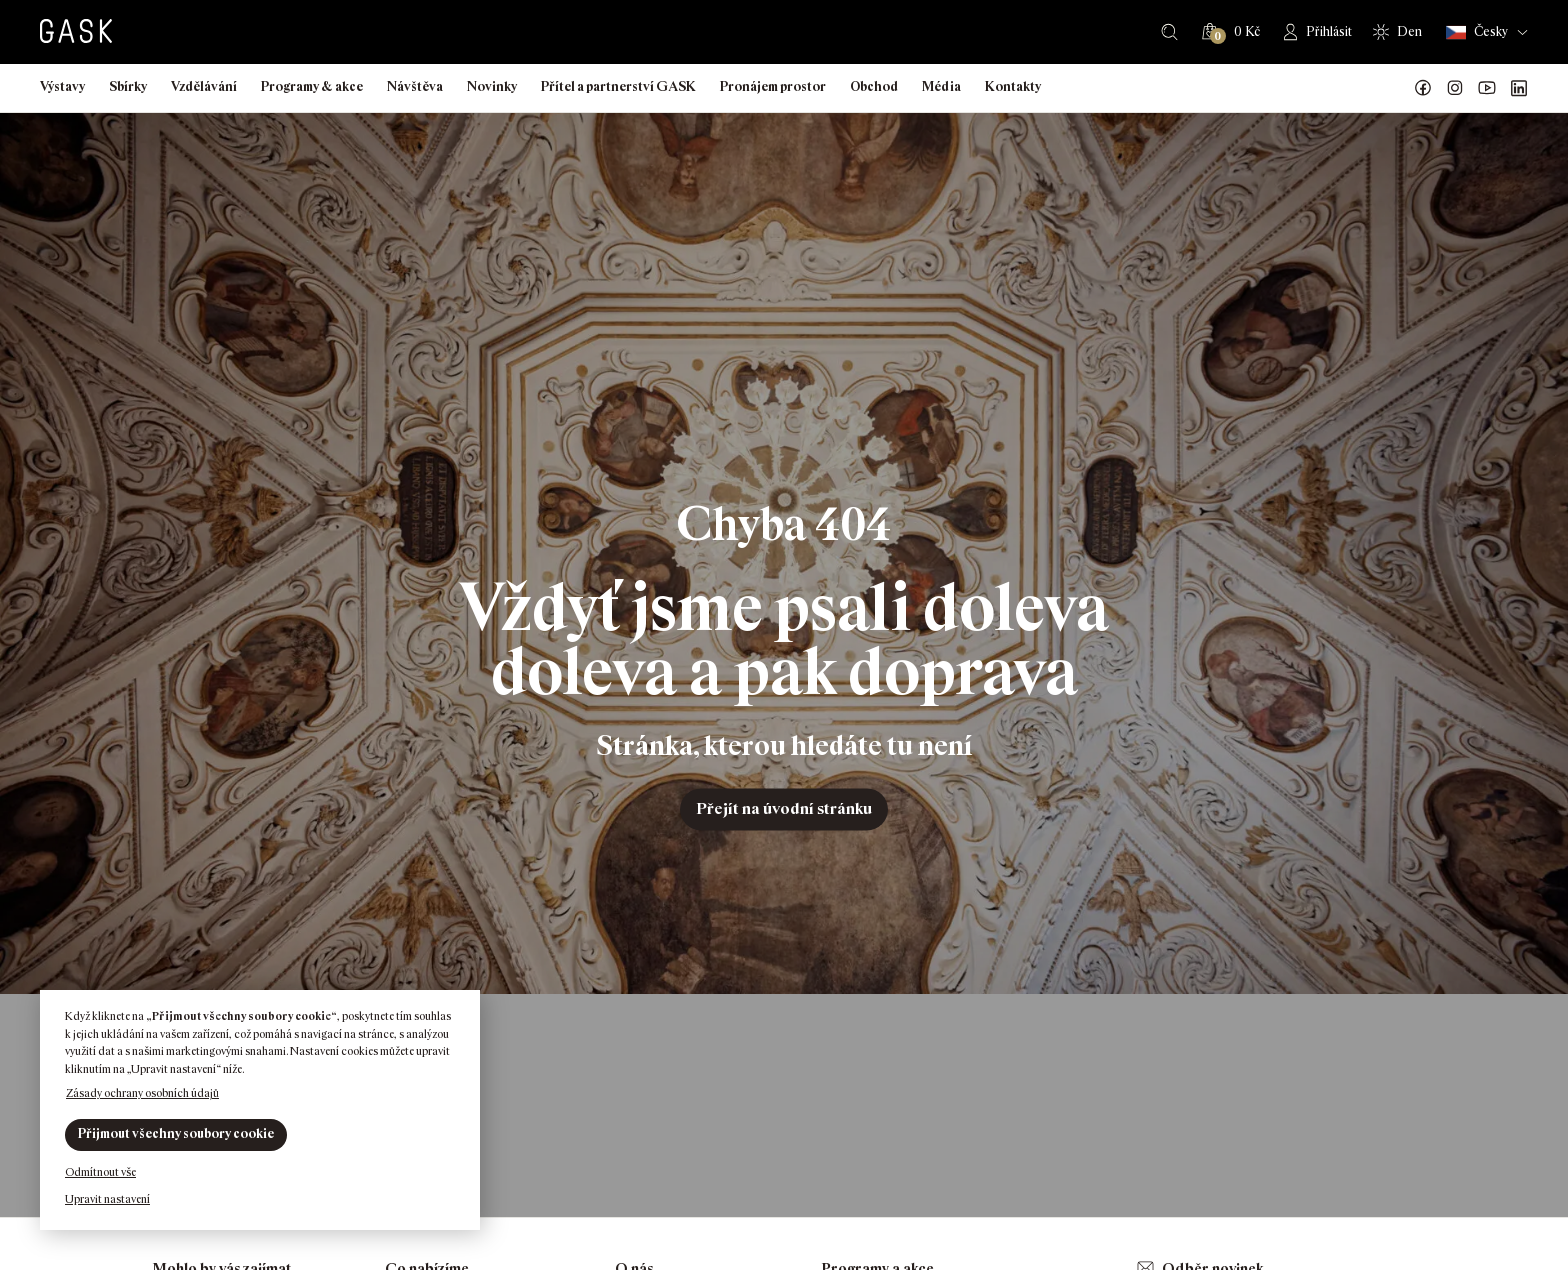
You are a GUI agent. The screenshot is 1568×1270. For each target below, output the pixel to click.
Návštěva (415, 86)
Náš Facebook (1423, 88)
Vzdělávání (204, 86)
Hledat (1169, 32)
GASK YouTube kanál (1487, 88)
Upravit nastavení (107, 1199)
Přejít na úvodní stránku (784, 808)
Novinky (492, 86)
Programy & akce (312, 86)
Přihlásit (1329, 31)
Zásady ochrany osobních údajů (142, 1093)
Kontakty (1013, 86)
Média (941, 86)
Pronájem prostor (773, 86)
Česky (1477, 32)
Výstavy (62, 86)
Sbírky (128, 86)
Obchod (874, 86)
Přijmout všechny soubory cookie (176, 1133)
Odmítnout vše (100, 1172)
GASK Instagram (1455, 88)
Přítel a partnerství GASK (618, 86)
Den (1409, 31)
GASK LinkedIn (1519, 88)
